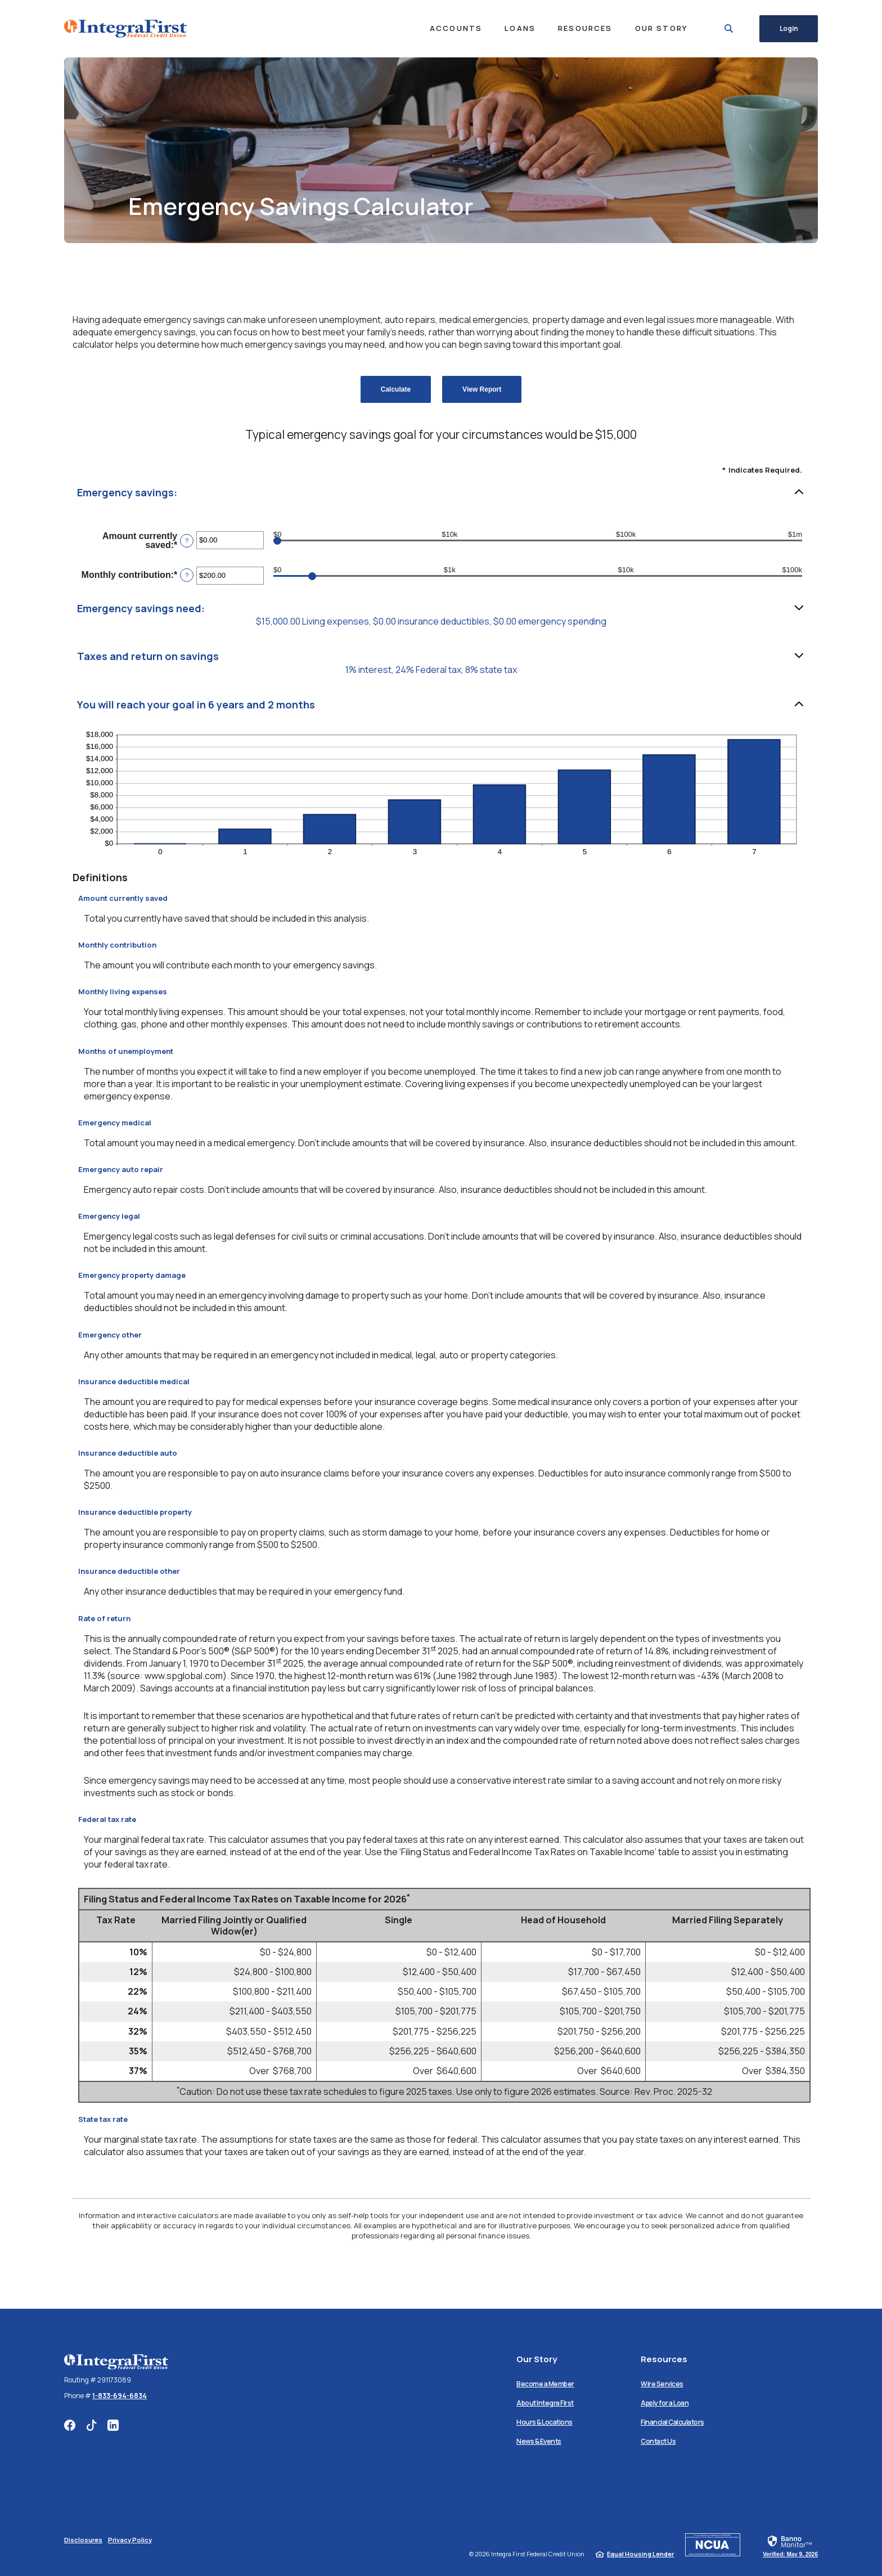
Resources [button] (581, 28)
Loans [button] (515, 28)
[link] (790, 2546)
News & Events (538, 2441)
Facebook (69, 2425)
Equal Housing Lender (640, 2554)
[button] (441, 492)
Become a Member (545, 2384)
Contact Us (658, 2441)
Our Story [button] (656, 28)
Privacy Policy (130, 2539)
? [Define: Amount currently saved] (186, 540)
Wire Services (662, 2384)
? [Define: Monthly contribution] (186, 575)
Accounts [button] (451, 28)
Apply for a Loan (664, 2403)
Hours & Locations (544, 2422)
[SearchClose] (724, 28)
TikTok (91, 2425)
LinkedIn (113, 2425)
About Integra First (545, 2403)
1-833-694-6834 (119, 2395)
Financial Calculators (672, 2422)
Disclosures (83, 2539)
